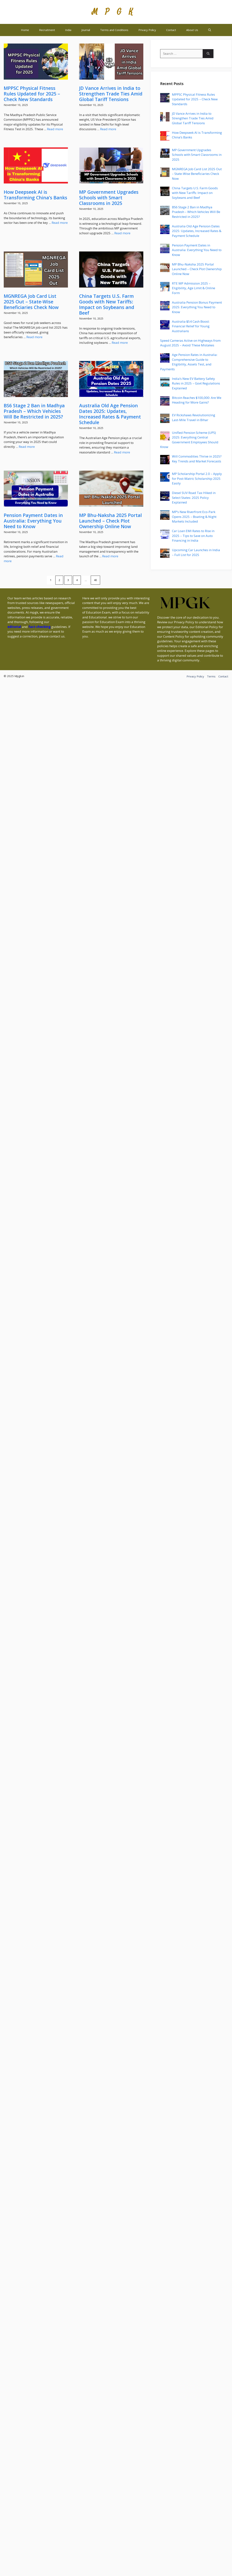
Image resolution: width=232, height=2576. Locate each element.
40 (95, 580)
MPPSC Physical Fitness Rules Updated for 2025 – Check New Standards (32, 93)
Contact (171, 30)
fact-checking (39, 627)
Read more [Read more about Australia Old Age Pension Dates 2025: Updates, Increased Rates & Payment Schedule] (122, 452)
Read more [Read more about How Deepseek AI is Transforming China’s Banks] (60, 222)
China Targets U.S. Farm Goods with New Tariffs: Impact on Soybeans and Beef (106, 304)
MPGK (116, 12)
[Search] (208, 53)
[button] (209, 30)
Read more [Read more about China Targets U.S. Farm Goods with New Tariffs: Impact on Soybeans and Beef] (120, 342)
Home (25, 30)
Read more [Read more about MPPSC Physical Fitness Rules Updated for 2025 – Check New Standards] (55, 129)
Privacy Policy (147, 30)
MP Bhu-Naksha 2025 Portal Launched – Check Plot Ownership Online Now (110, 520)
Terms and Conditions (114, 30)
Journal (85, 30)
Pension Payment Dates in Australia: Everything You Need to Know (33, 520)
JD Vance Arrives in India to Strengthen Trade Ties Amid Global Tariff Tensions (110, 93)
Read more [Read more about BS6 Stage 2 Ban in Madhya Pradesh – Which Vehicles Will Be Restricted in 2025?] (27, 446)
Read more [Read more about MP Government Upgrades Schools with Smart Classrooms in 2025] (122, 233)
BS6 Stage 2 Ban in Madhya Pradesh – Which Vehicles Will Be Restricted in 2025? (34, 411)
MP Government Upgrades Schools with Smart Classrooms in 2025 (108, 197)
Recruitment (47, 30)
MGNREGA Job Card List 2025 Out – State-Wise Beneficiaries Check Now (31, 301)
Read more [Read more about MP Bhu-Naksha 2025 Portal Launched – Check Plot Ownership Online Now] (110, 556)
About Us (192, 30)
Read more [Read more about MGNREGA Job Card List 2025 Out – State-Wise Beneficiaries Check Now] (34, 337)
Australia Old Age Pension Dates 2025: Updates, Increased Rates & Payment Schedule (110, 413)
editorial (14, 627)
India (68, 30)
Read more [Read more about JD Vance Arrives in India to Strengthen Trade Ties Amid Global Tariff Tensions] (108, 129)
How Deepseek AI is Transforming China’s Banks (35, 195)
